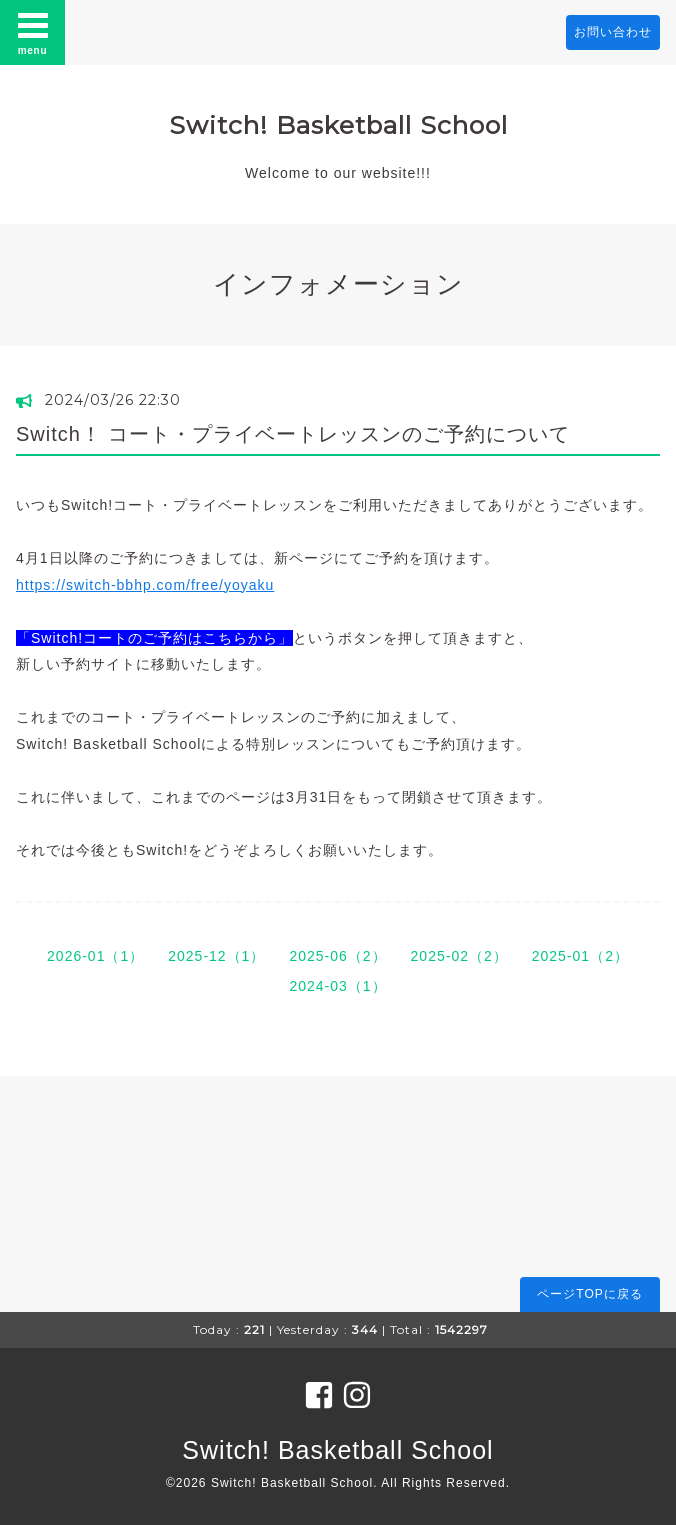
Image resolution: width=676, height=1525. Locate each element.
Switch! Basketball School (338, 125)
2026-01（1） (95, 956)
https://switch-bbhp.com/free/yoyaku (145, 585)
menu (33, 32)
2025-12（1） (216, 956)
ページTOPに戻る (589, 1294)
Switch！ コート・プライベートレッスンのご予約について (293, 434)
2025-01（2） (580, 956)
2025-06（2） (337, 956)
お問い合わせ (613, 32)
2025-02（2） (459, 956)
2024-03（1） (337, 986)
